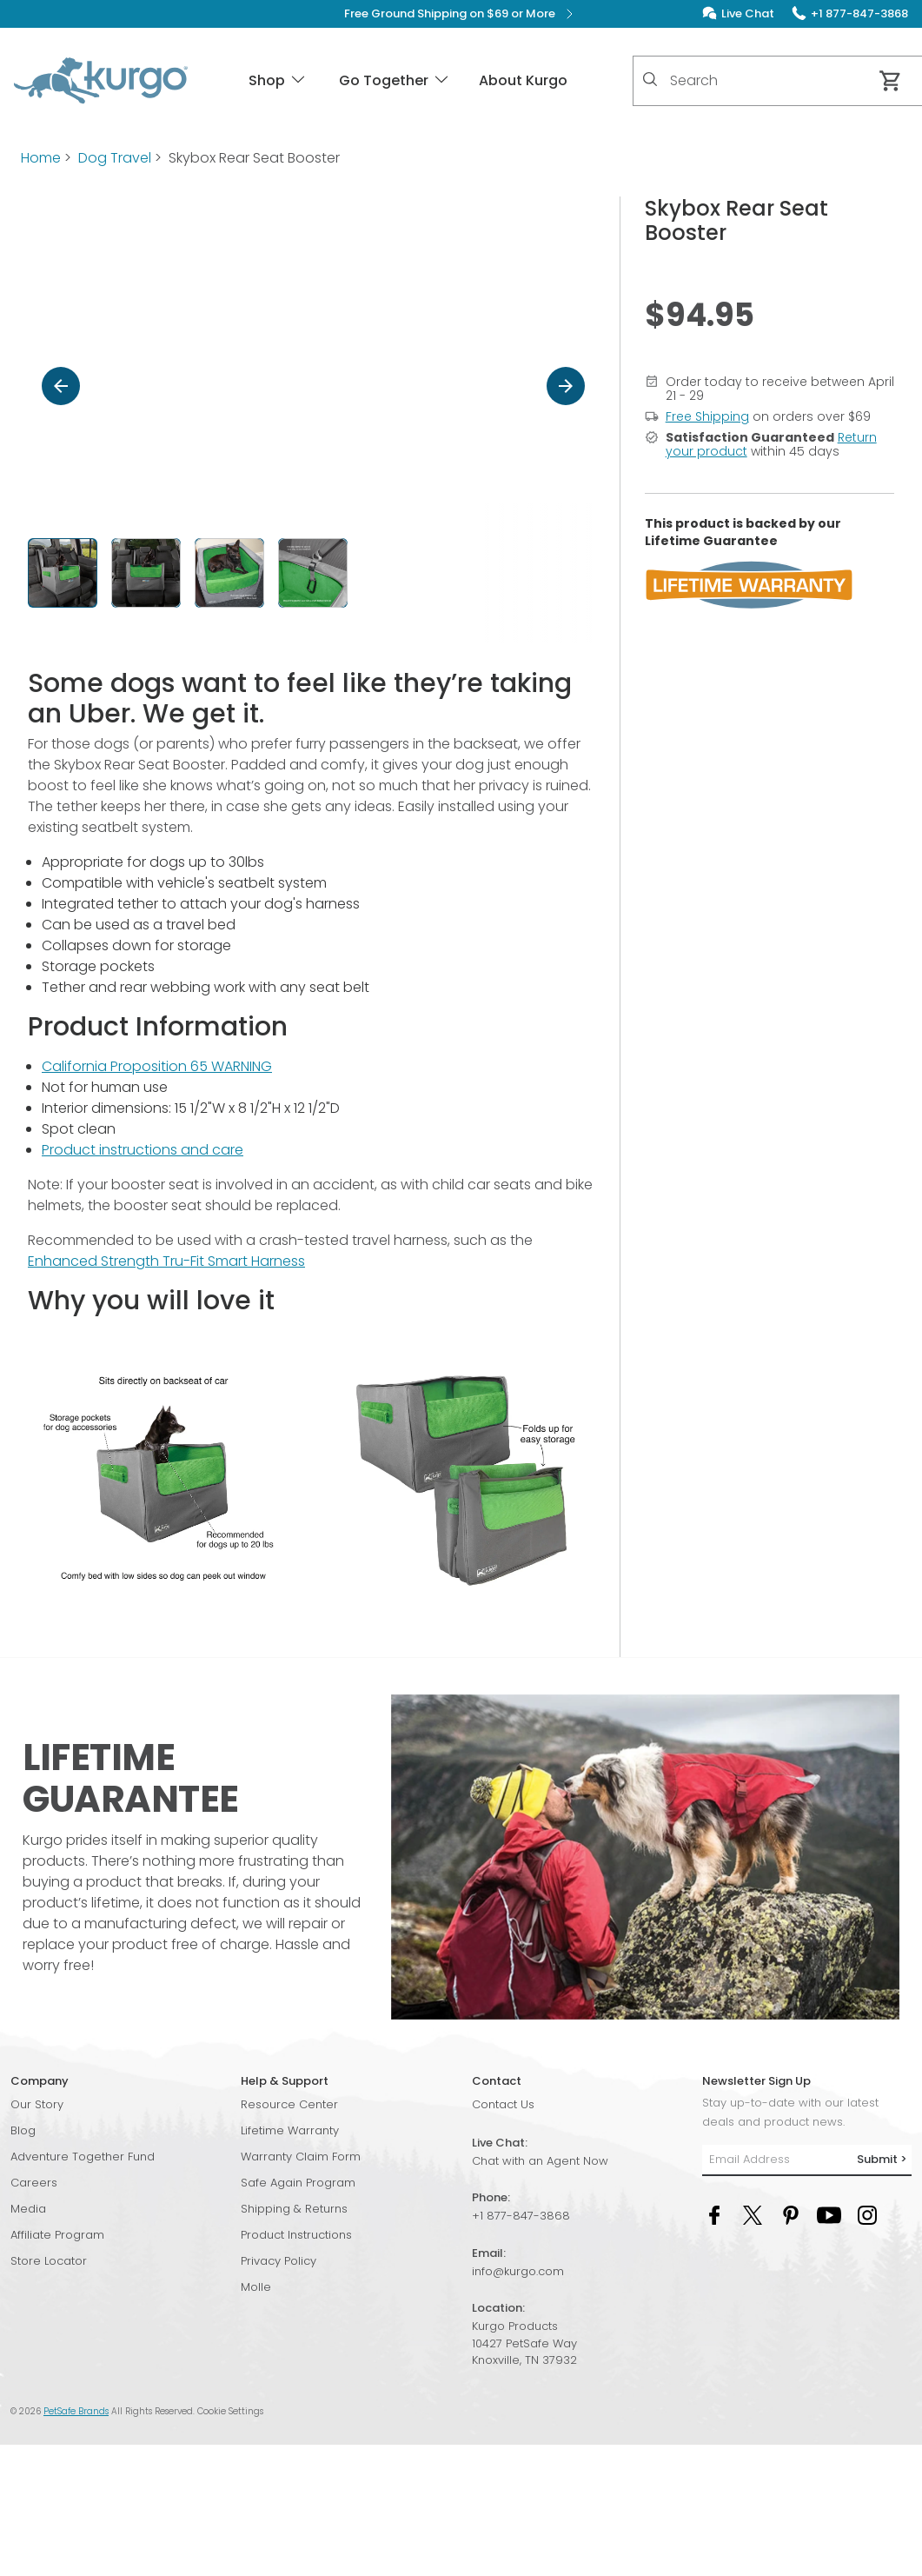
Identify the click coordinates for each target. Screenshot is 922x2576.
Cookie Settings (230, 2411)
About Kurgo (523, 80)
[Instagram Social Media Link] (867, 2215)
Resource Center (289, 2104)
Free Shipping (707, 416)
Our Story (36, 2104)
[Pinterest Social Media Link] (791, 2215)
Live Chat (747, 13)
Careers (33, 2182)
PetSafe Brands (76, 2411)
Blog (23, 2130)
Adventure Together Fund (82, 2156)
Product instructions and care (142, 1150)
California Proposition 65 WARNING (157, 1066)
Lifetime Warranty (290, 2130)
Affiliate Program (57, 2235)
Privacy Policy (278, 2261)
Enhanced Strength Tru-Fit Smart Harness (166, 1261)
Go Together (395, 80)
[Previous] (61, 386)
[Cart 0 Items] (890, 81)
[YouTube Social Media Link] (829, 2215)
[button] (313, 572)
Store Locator (48, 2261)
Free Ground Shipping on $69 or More (461, 14)
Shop (278, 80)
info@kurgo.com (518, 2271)
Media (28, 2208)
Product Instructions (296, 2235)
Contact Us (503, 2104)
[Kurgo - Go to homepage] (101, 81)
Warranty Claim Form (301, 2156)
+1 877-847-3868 (521, 2215)
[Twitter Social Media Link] (752, 2215)
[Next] (566, 386)
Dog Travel (114, 158)
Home (41, 158)
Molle (256, 2287)
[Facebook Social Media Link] (714, 2215)
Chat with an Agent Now (540, 2161)
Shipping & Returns (294, 2208)
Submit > (882, 2159)
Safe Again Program (298, 2182)
